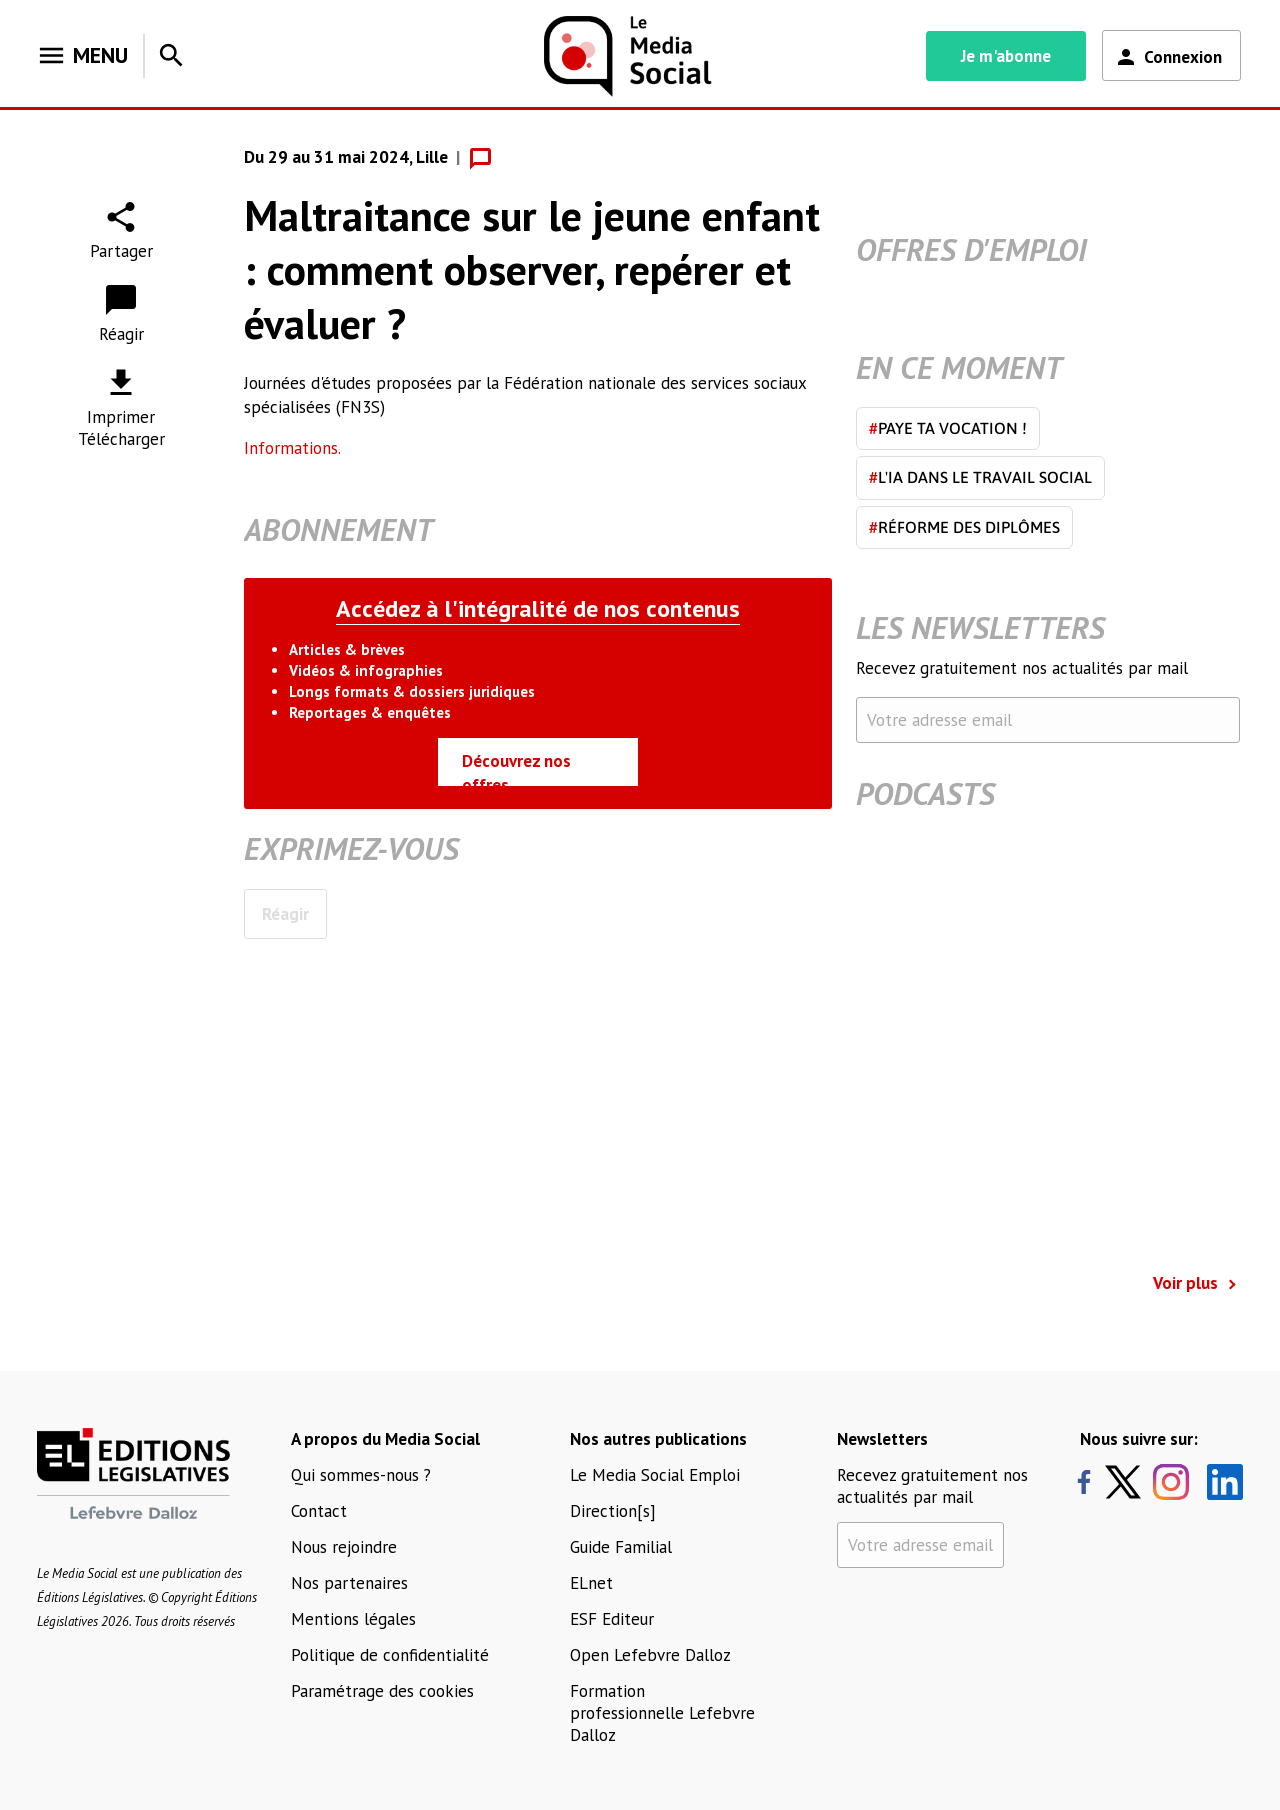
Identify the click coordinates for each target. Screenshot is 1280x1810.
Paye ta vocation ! (948, 428)
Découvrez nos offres (516, 768)
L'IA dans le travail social (980, 477)
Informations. (292, 448)
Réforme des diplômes (964, 527)
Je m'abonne (1006, 56)
